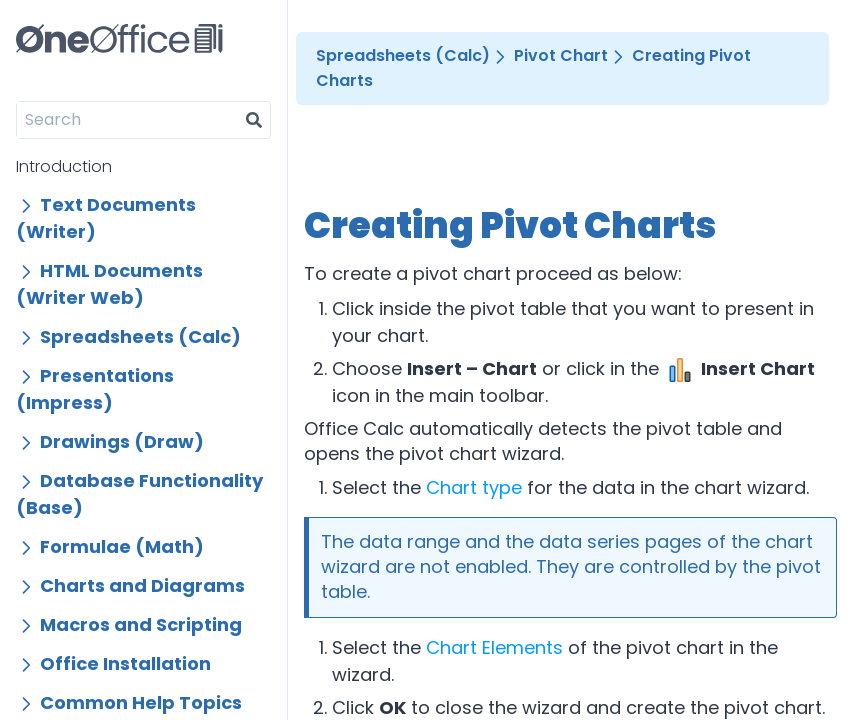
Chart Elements (494, 647)
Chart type (474, 487)
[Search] (127, 120)
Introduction (64, 166)
